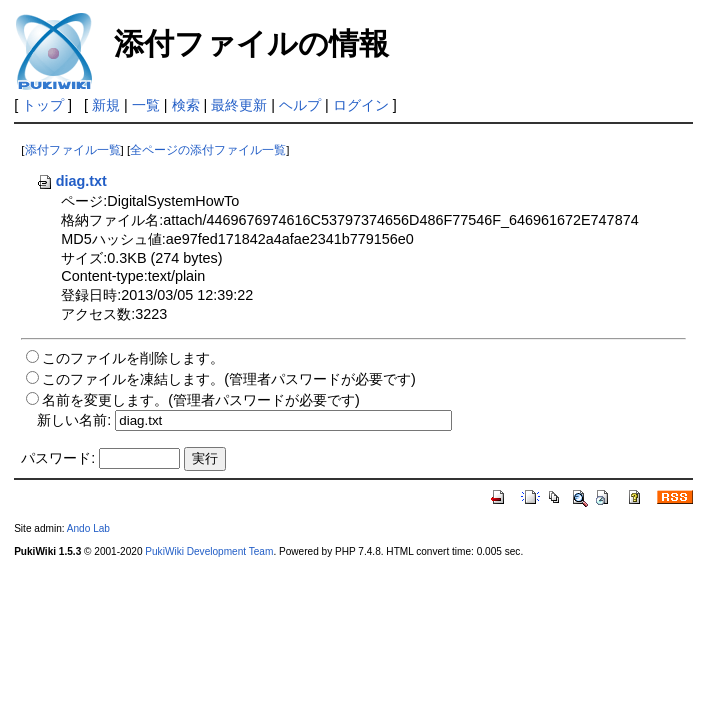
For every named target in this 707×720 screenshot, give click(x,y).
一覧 (146, 105)
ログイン (361, 105)
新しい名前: (74, 420)
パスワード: (58, 458)
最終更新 (239, 105)
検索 (186, 105)
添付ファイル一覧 (73, 150)
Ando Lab (88, 528)
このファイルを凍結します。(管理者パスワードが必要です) (229, 379)
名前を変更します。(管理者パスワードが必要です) (201, 400)
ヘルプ (300, 105)
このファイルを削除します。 (133, 358)
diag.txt (71, 181)
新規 (106, 105)
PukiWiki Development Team (209, 551)
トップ (43, 105)
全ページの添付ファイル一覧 (208, 150)
